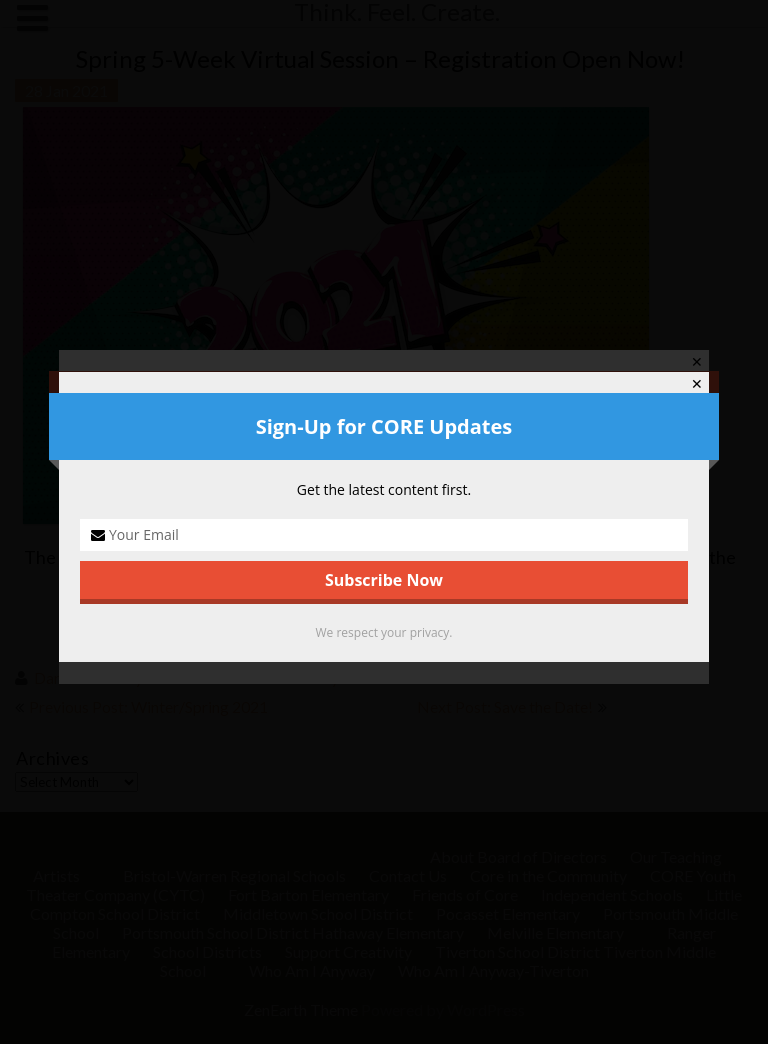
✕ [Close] (697, 384)
